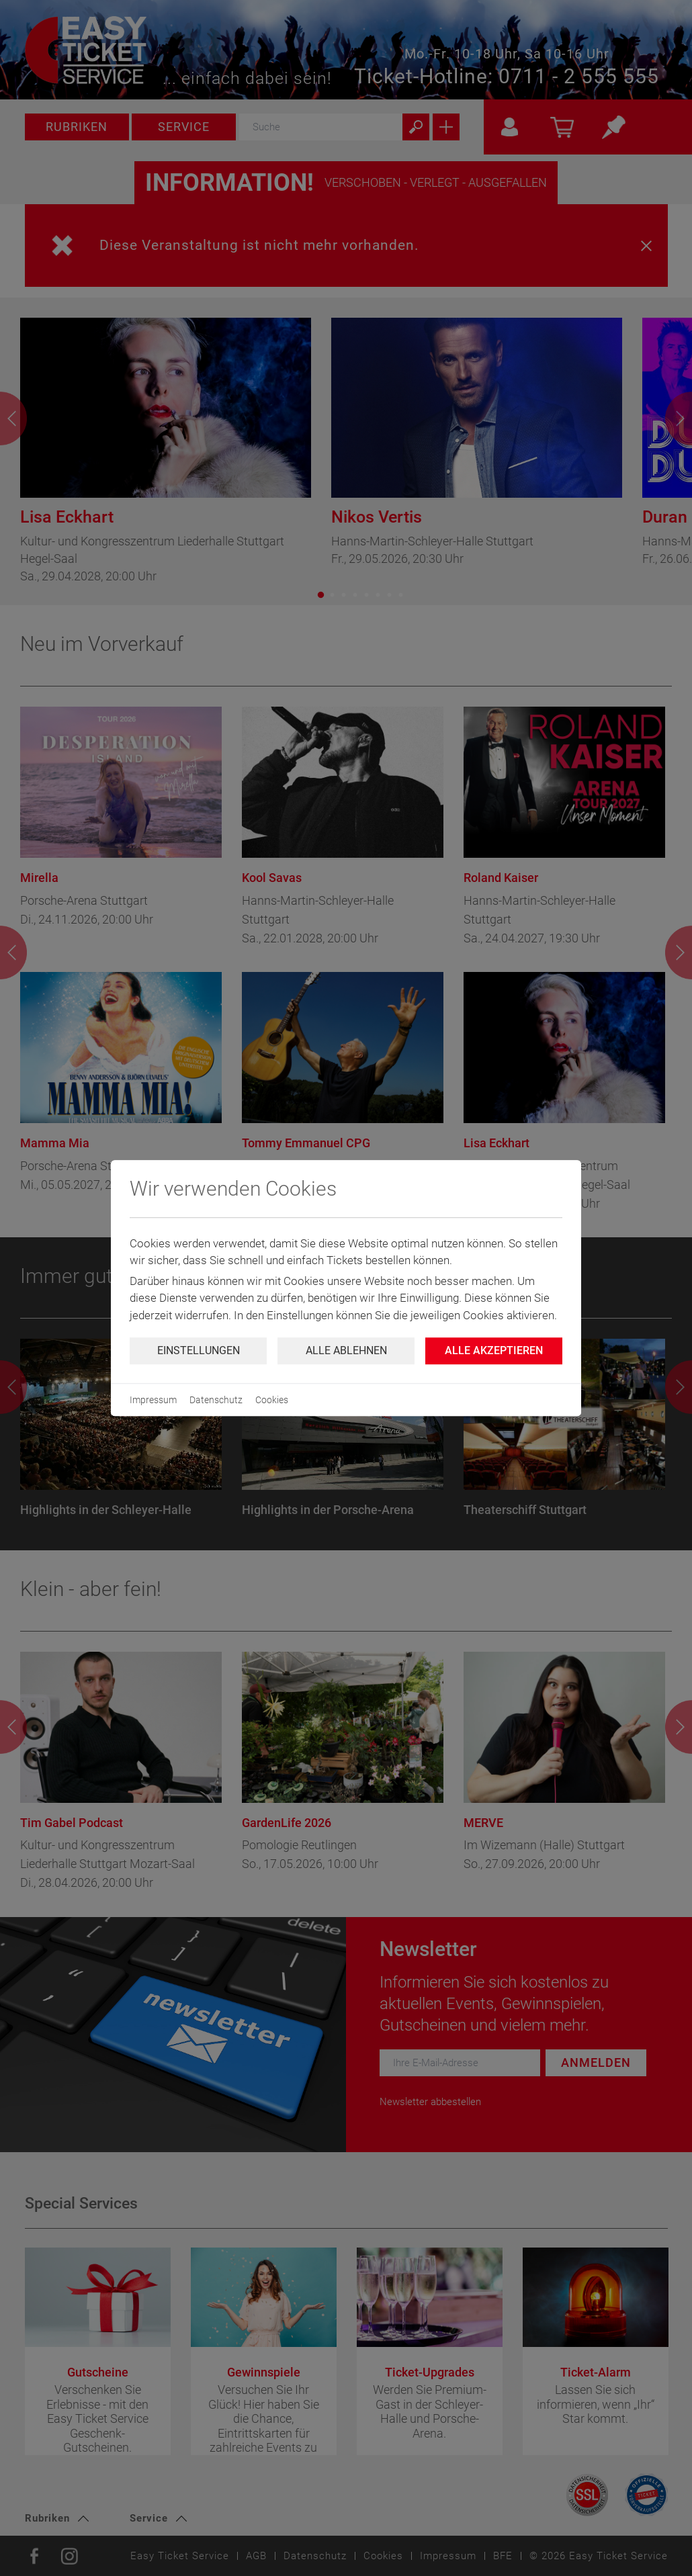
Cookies (271, 1399)
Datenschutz (216, 1399)
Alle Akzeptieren (494, 1350)
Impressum (153, 1399)
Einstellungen (198, 1350)
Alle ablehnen (346, 1350)
